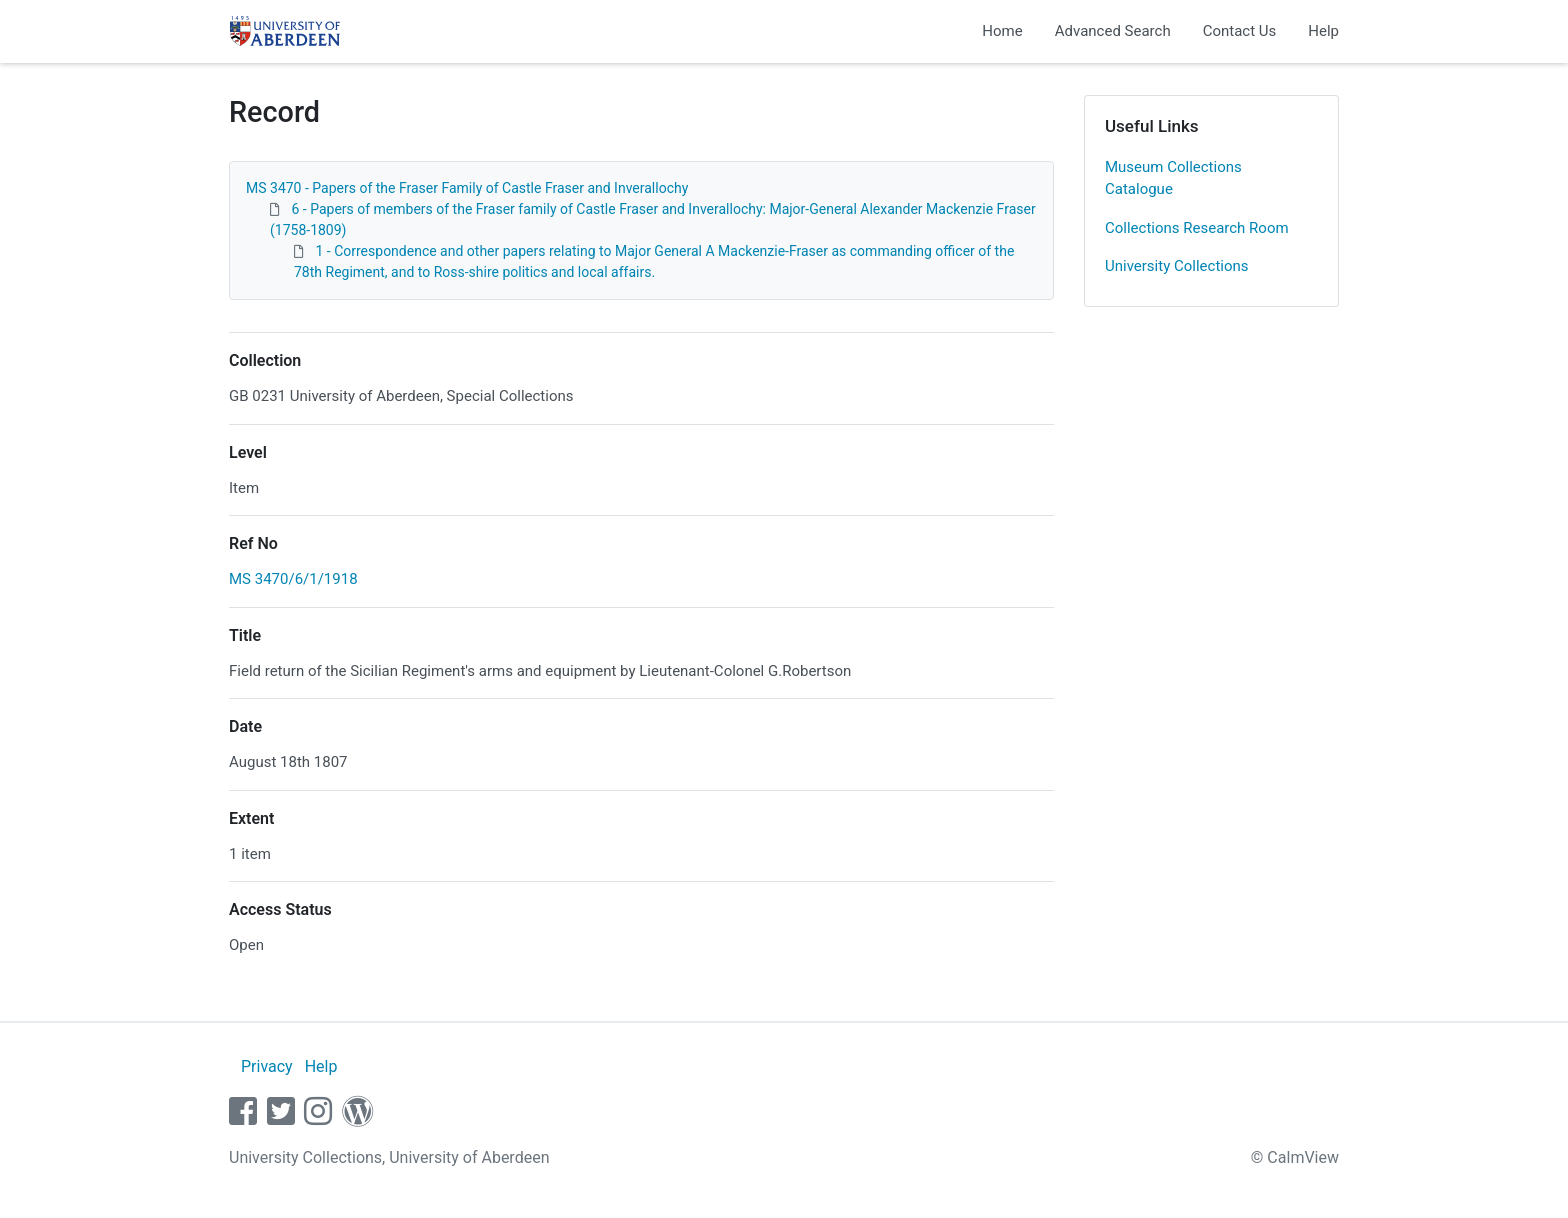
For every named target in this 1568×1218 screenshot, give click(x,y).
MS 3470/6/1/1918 (293, 579)
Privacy (267, 1066)
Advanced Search (1113, 31)
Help (1323, 31)
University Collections (1177, 266)
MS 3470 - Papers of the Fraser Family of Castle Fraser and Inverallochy (467, 188)
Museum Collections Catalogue (1173, 178)
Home (1002, 31)
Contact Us (1240, 31)
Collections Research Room (1197, 228)
